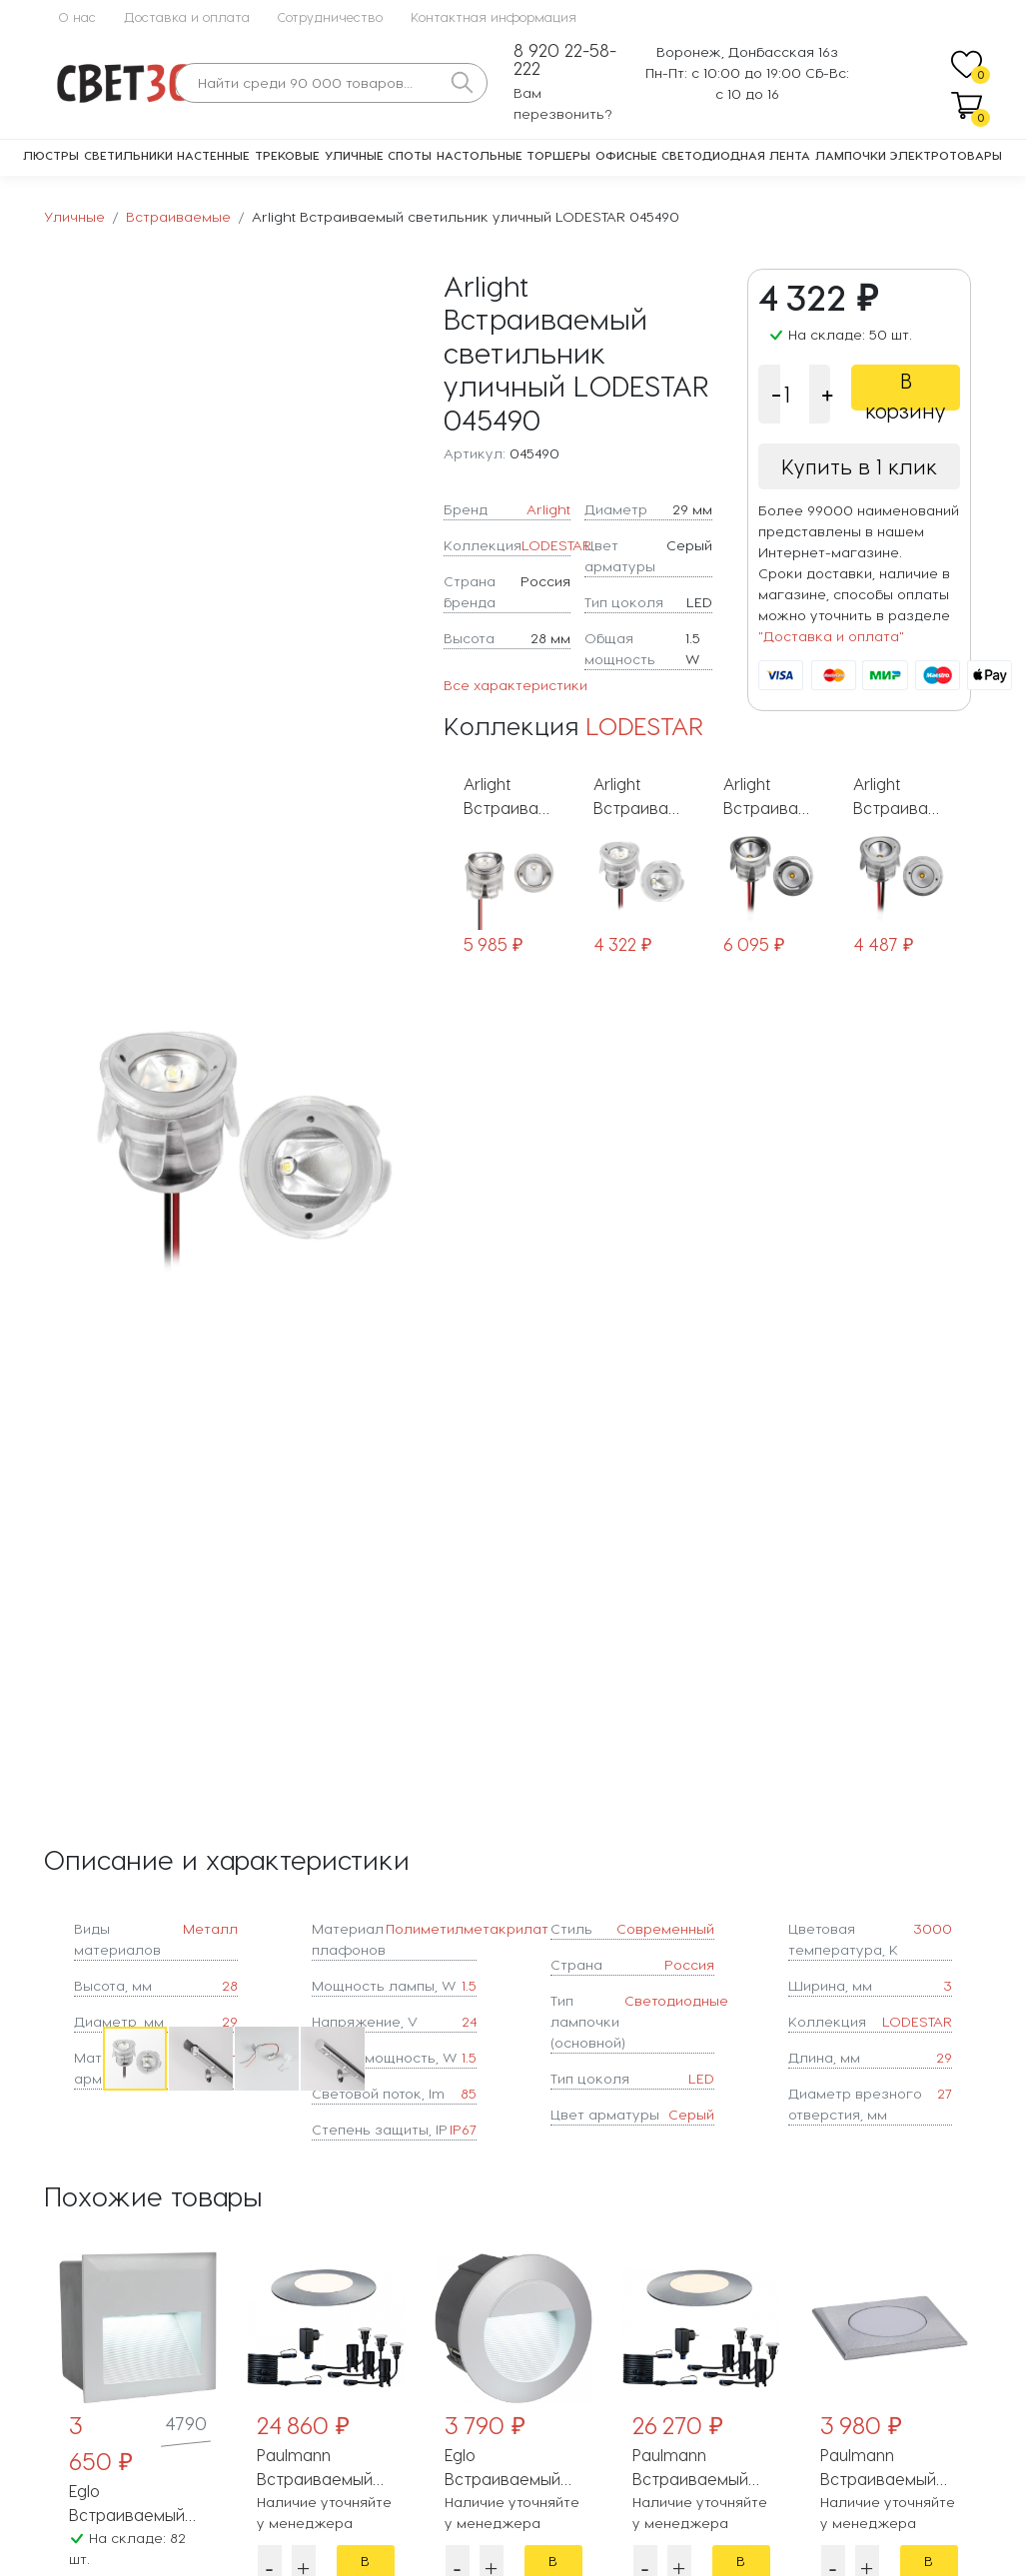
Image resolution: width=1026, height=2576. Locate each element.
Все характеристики (515, 684)
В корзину (905, 390)
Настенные (213, 155)
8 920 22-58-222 (564, 59)
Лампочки (850, 155)
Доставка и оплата (187, 16)
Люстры (51, 155)
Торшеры (558, 155)
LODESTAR (556, 544)
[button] (405, 1147)
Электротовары (946, 155)
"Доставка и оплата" (831, 635)
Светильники (128, 155)
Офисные (626, 155)
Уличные (354, 155)
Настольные (479, 155)
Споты (410, 155)
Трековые (287, 155)
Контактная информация (493, 16)
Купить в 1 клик (859, 466)
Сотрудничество (330, 16)
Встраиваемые (178, 216)
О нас (77, 16)
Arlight (548, 508)
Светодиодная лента (735, 155)
